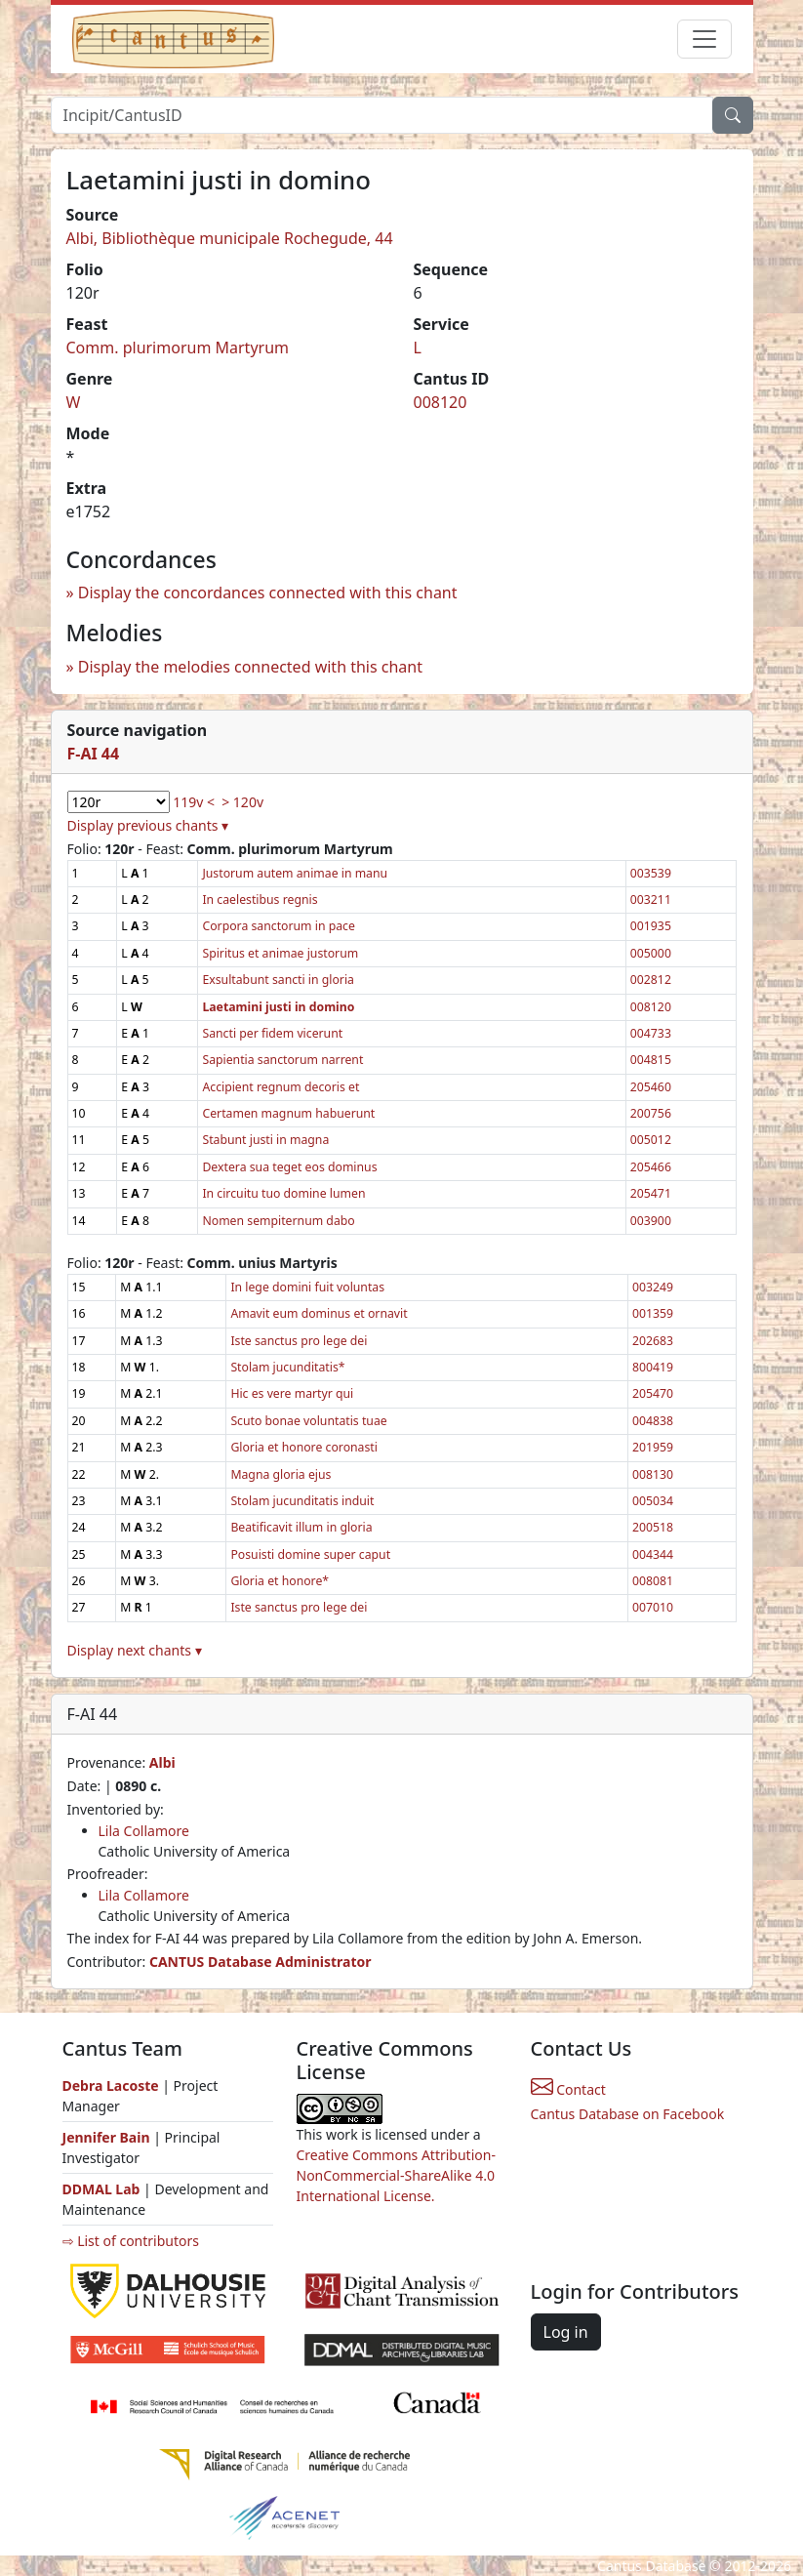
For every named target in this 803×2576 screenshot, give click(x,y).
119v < (194, 802)
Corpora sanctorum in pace (278, 926)
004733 (650, 1033)
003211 (650, 899)
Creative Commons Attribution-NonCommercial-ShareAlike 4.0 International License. (396, 2175)
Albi (162, 1762)
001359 (652, 1313)
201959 (652, 1447)
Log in (565, 2332)
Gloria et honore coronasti (304, 1447)
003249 (652, 1287)
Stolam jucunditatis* (287, 1367)
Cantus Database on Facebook (628, 2114)
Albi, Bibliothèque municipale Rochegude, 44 (229, 238)
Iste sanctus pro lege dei (298, 1340)
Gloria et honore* (279, 1581)
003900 (650, 1220)
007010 (652, 1607)
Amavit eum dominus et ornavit (318, 1313)
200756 (650, 1113)
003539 (650, 873)
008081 (652, 1581)
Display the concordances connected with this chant (268, 592)
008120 (440, 402)
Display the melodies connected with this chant (250, 666)
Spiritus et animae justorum (280, 953)
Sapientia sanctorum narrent (282, 1059)
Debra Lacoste (110, 2085)
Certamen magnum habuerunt (288, 1113)
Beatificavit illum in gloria (301, 1527)
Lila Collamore (144, 1830)
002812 (650, 979)
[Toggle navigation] (704, 39)
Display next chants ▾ (134, 1650)
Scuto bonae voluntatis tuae (308, 1420)
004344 (652, 1554)
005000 (650, 953)
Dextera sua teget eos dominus (289, 1167)
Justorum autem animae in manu (294, 873)
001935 (650, 926)
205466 (650, 1167)
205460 (650, 1087)
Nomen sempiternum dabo (278, 1220)
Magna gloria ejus (280, 1474)
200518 (652, 1527)
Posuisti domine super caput (310, 1554)
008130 (652, 1474)
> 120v (242, 802)
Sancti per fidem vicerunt (272, 1033)
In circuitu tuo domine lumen (283, 1193)
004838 (652, 1420)
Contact (568, 2089)
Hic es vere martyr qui (291, 1393)
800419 (652, 1367)
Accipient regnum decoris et (280, 1087)
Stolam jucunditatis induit (302, 1500)
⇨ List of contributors (130, 2240)
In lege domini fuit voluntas (307, 1287)
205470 (652, 1393)
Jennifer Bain (108, 2137)
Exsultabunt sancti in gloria (278, 979)
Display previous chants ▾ (148, 825)
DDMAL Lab (101, 2189)
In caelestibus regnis (259, 899)
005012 (650, 1139)
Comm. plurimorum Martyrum (178, 347)
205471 (650, 1193)
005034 (652, 1500)
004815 (650, 1059)
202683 (652, 1340)
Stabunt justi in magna (265, 1139)
